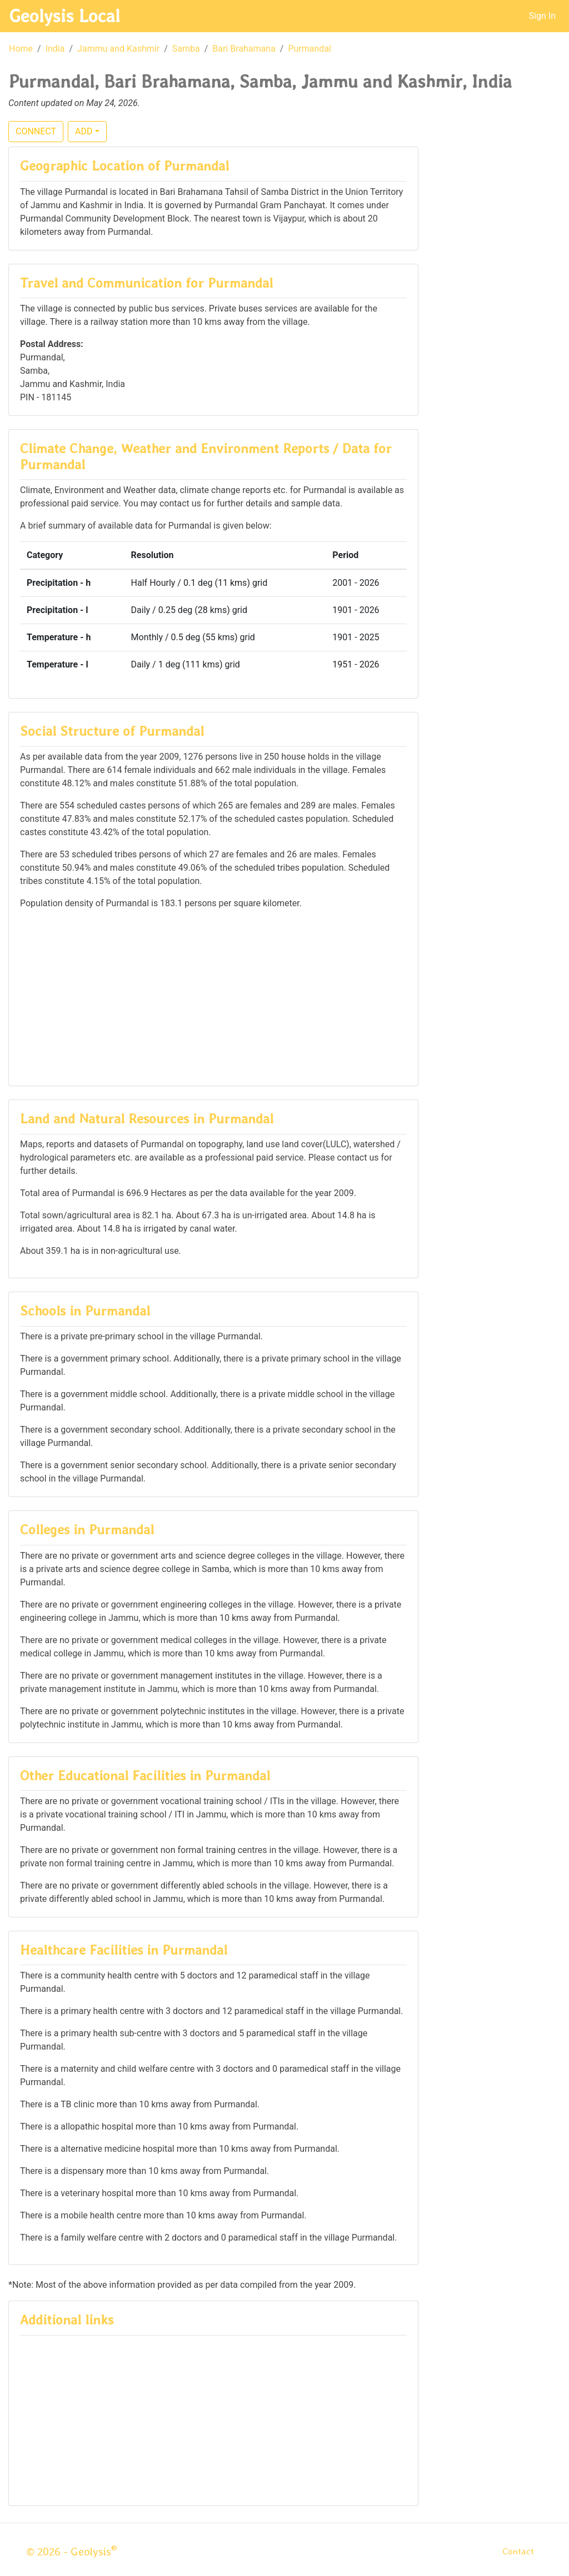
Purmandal (309, 48)
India (55, 48)
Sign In (542, 16)
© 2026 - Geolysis (71, 2551)
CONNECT (36, 131)
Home (21, 48)
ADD (83, 131)
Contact (518, 2551)
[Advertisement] (213, 996)
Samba (186, 48)
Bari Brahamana (244, 48)
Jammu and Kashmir (118, 48)
